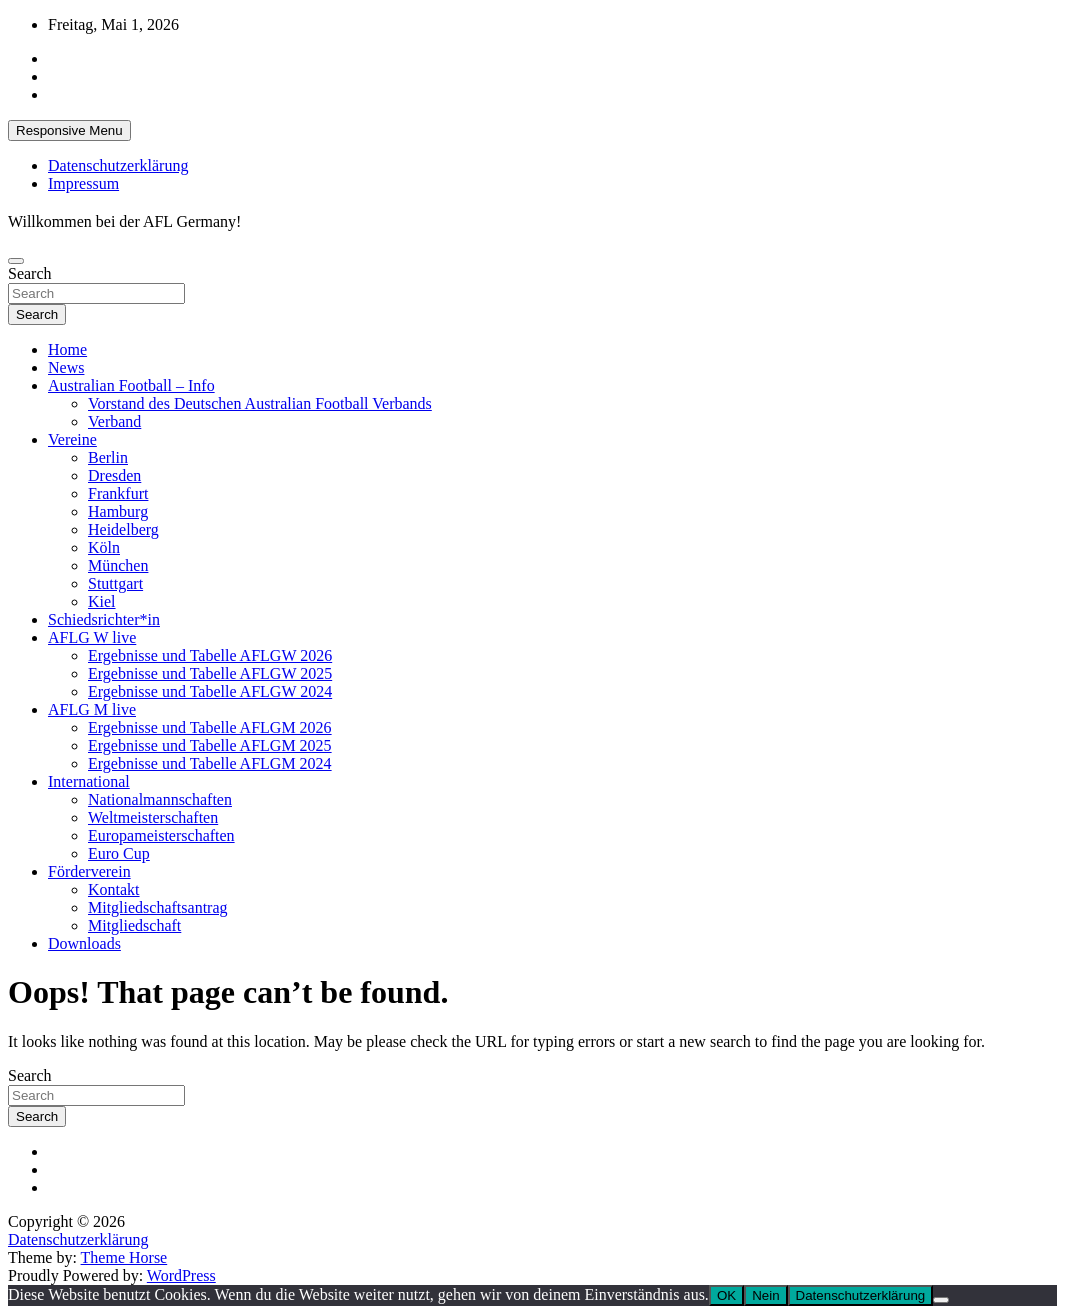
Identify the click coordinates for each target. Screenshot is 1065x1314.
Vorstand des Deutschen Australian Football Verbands (260, 403)
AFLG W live (92, 637)
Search (30, 273)
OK (726, 1295)
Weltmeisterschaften (153, 817)
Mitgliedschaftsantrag (158, 907)
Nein (765, 1295)
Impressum (83, 183)
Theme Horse (124, 1257)
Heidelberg (123, 529)
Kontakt (114, 889)
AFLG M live (92, 709)
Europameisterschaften (161, 835)
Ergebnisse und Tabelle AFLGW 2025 (210, 673)
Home (67, 349)
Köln (104, 547)
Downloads (84, 943)
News (66, 367)
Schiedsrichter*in (104, 619)
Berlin (108, 457)
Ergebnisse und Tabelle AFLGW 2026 (210, 655)
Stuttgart (115, 583)
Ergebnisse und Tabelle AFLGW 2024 (210, 691)
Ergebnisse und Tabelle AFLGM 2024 (210, 763)
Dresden (114, 475)
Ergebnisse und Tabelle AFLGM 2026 (210, 727)
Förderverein (89, 871)
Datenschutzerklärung (118, 165)
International (89, 781)
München (118, 565)
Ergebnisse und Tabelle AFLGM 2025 (210, 745)
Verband (114, 421)
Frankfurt (118, 493)
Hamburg (118, 511)
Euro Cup (119, 853)
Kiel (102, 601)
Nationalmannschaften (160, 799)
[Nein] (941, 1300)
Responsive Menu (69, 130)
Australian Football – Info (131, 385)
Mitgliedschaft (134, 925)
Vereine (72, 439)
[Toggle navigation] (16, 261)
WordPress (181, 1275)
